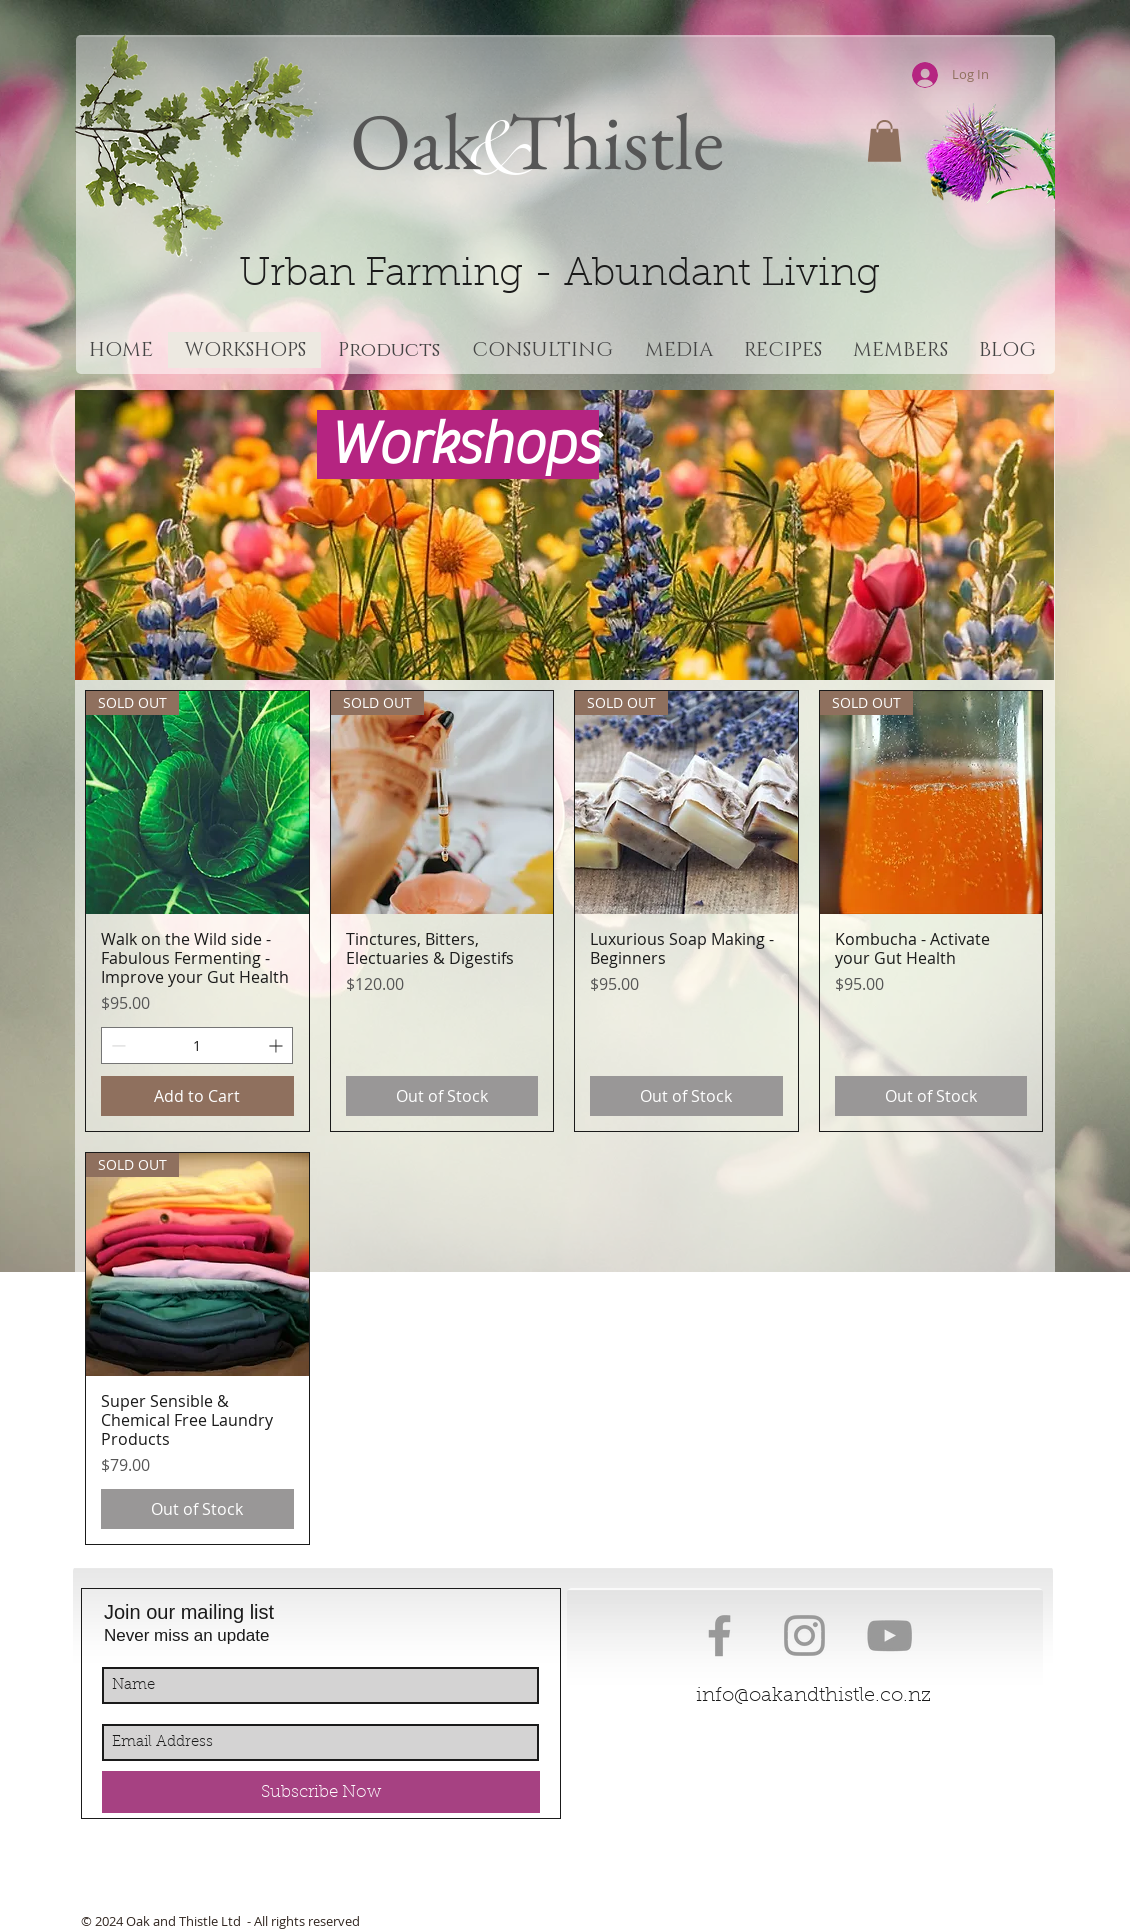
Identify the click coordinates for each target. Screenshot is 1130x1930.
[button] (884, 141)
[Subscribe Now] (321, 1792)
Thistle (608, 140)
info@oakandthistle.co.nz (813, 1696)
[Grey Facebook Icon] (719, 1635)
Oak (415, 140)
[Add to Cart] (197, 1096)
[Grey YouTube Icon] (889, 1635)
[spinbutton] (197, 1045)
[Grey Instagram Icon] (804, 1635)
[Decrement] (116, 1045)
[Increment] (277, 1045)
